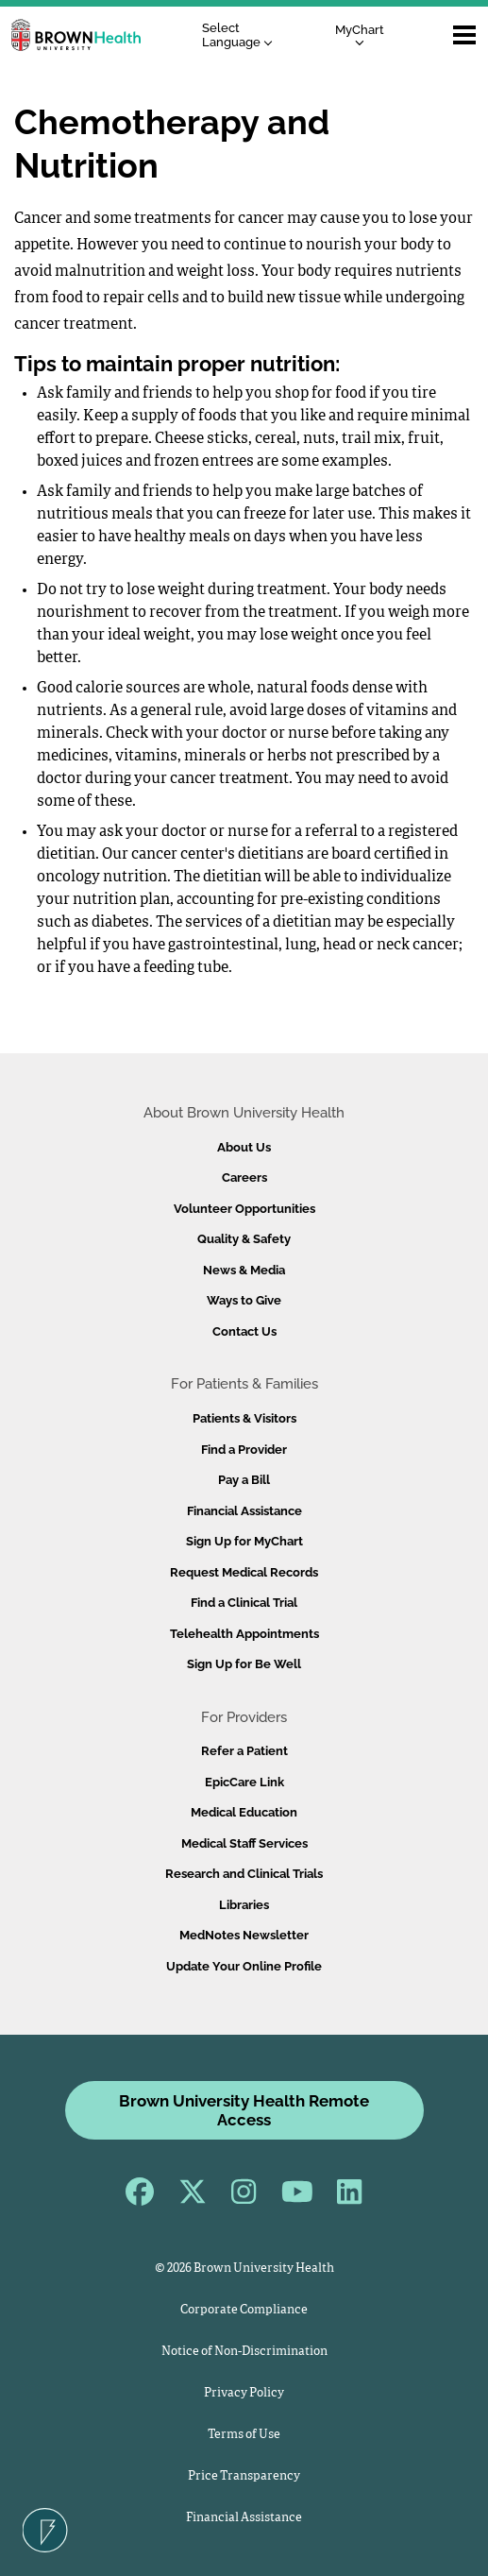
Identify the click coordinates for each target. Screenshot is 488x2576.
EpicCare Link (244, 1782)
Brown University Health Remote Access (244, 2110)
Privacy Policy (244, 2393)
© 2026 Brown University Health (244, 2268)
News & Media (244, 1270)
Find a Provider (244, 1449)
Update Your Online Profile (244, 1966)
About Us (244, 1147)
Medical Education (244, 1812)
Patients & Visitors (244, 1418)
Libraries (244, 1905)
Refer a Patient (244, 1751)
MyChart (359, 34)
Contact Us (244, 1331)
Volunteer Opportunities (244, 1209)
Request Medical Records (244, 1572)
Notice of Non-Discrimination (244, 2352)
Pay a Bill (244, 1480)
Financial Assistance (244, 1511)
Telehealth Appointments (244, 1634)
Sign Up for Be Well (244, 1664)
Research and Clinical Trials (244, 1874)
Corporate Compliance (244, 2310)
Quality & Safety (244, 1239)
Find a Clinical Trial (244, 1602)
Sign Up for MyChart (244, 1541)
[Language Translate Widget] (242, 35)
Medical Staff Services (244, 1843)
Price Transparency (244, 2476)
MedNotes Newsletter (244, 1935)
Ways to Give (244, 1300)
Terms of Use (244, 2435)
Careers (244, 1177)
